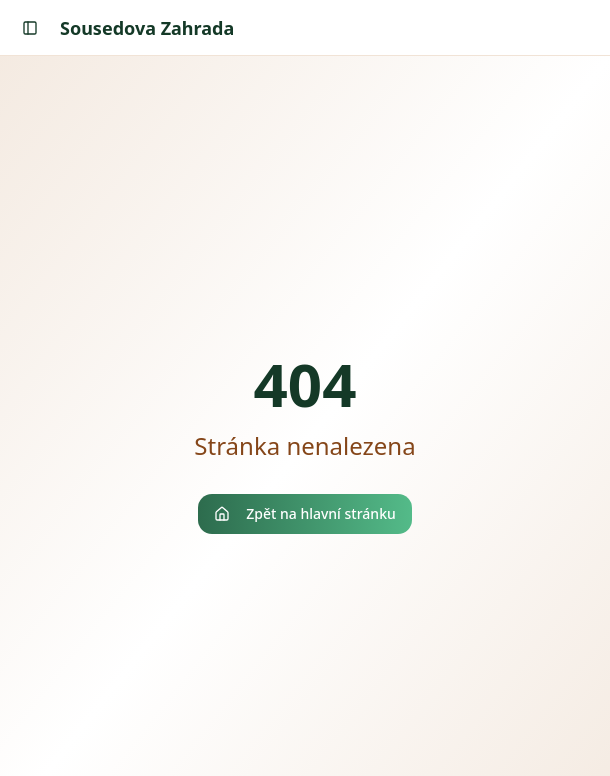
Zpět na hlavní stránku (305, 513)
